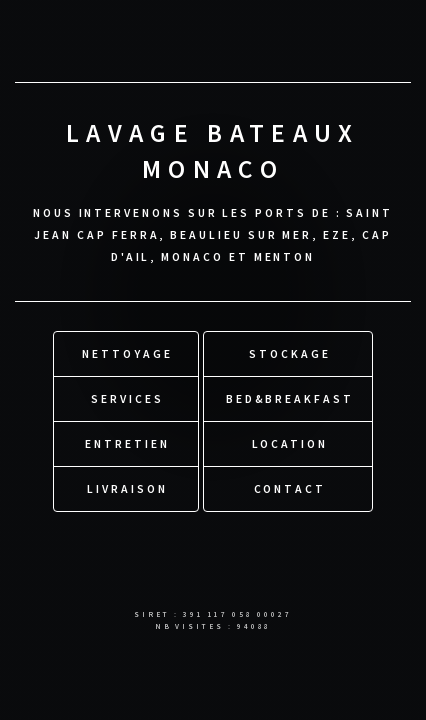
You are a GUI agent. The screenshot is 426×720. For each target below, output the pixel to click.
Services (127, 398)
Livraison (127, 488)
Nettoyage (127, 353)
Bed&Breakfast (290, 398)
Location (290, 443)
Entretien (127, 443)
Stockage (289, 353)
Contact (290, 488)
